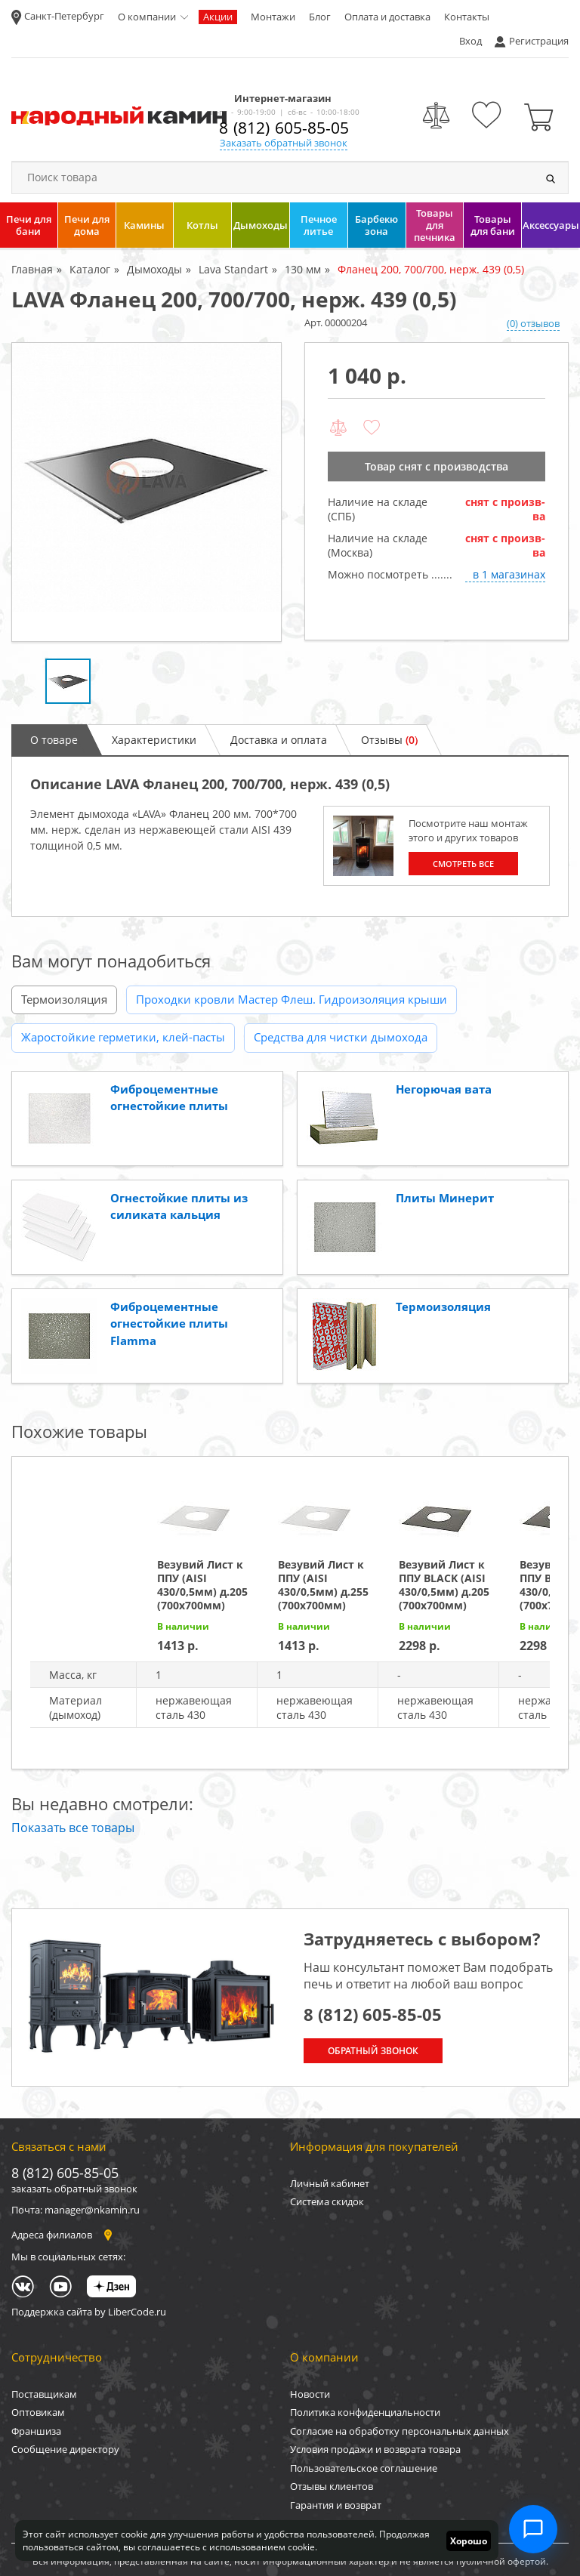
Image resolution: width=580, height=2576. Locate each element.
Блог (320, 16)
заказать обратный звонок (74, 2188)
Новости (310, 2394)
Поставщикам (44, 2394)
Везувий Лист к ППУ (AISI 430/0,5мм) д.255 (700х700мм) (323, 1585)
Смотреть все (463, 863)
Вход (470, 41)
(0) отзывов (533, 323)
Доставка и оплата (278, 740)
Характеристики (154, 740)
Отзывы (389, 740)
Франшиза (36, 2431)
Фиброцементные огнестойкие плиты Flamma (169, 1323)
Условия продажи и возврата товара (375, 2449)
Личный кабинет (329, 2183)
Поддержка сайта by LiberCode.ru (88, 2311)
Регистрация (539, 41)
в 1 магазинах (509, 574)
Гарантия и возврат (335, 2505)
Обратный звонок (373, 2050)
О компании (147, 16)
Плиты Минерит (445, 1197)
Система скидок (327, 2201)
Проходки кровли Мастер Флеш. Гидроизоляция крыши (291, 999)
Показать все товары (72, 1827)
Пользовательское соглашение (363, 2468)
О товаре (54, 740)
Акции (218, 16)
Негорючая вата (444, 1089)
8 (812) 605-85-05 (284, 127)
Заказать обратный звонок (283, 143)
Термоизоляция (64, 999)
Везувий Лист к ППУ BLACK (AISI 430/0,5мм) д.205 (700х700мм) (444, 1585)
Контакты (466, 16)
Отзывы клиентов (331, 2486)
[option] (146, 492)
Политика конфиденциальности (365, 2412)
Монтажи (273, 16)
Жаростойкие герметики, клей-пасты (123, 1036)
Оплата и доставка (387, 16)
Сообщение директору (65, 2449)
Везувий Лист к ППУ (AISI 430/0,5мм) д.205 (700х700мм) (202, 1585)
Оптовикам (38, 2412)
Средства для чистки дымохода (340, 1036)
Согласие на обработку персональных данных (399, 2431)
